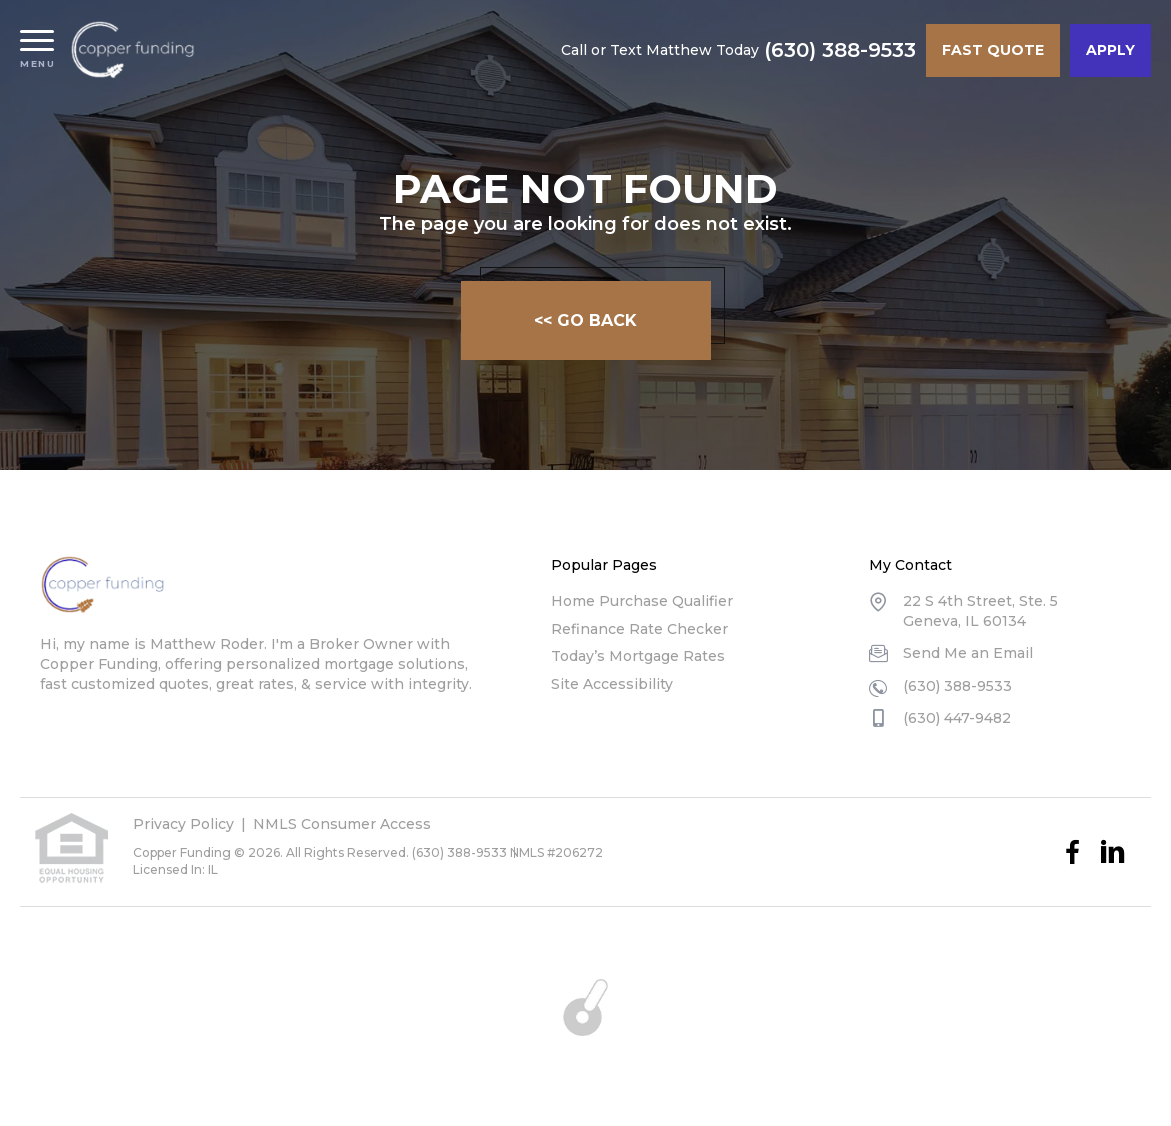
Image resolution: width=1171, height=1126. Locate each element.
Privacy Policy (183, 824)
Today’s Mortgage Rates (638, 656)
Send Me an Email (968, 653)
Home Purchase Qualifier (642, 601)
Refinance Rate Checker (639, 629)
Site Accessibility (612, 684)
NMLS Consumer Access (342, 824)
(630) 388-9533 (840, 50)
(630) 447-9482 (957, 718)
